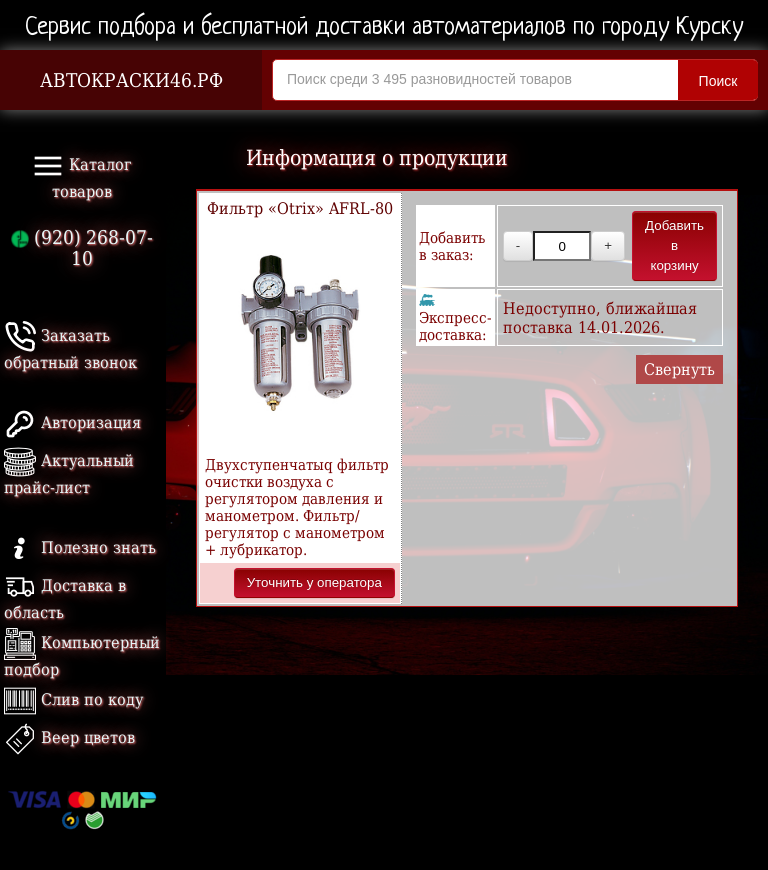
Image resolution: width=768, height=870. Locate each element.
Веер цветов (69, 737)
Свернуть (679, 369)
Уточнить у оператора (314, 582)
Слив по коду (73, 699)
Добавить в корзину (674, 245)
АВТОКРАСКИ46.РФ (131, 80)
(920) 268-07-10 (82, 248)
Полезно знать (80, 547)
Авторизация (72, 422)
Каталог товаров (82, 175)
